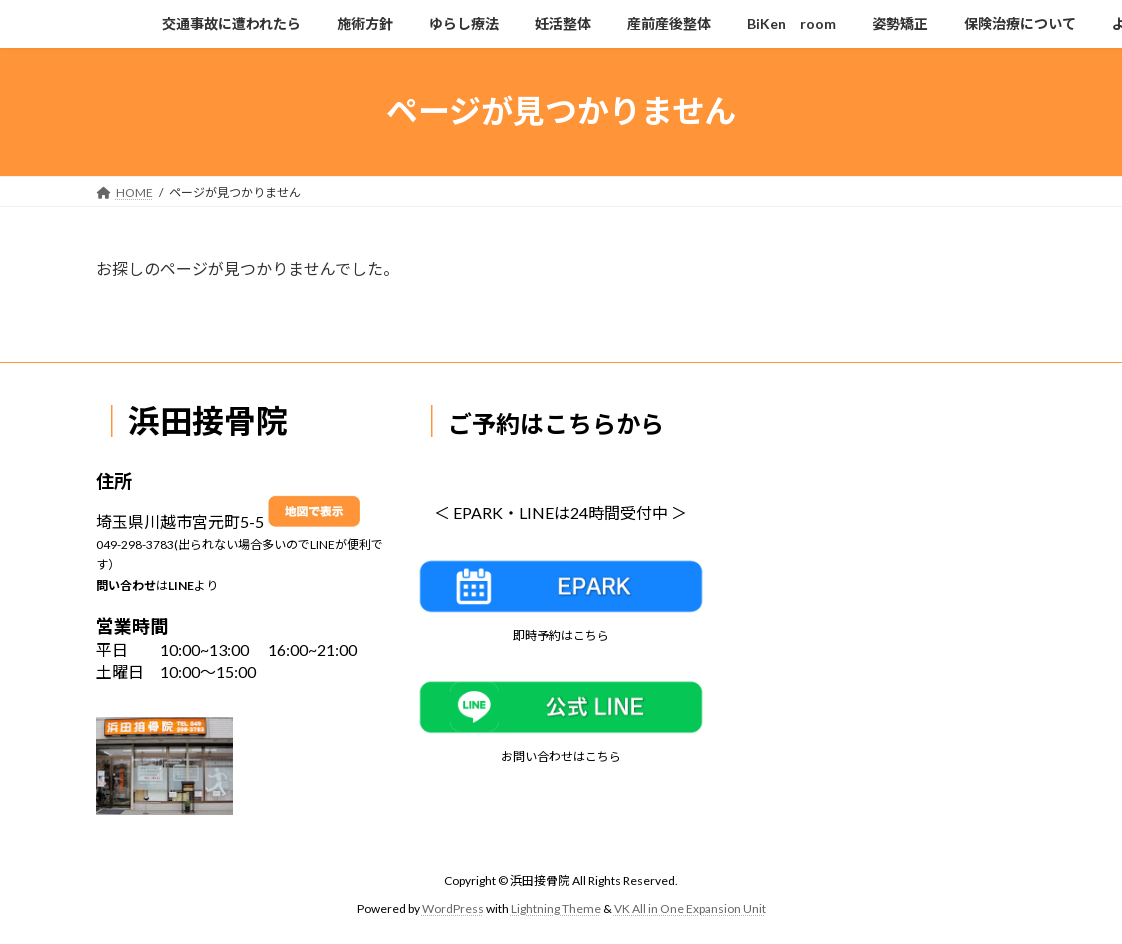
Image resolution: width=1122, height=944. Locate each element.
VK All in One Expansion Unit (690, 908)
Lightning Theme (556, 908)
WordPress (453, 908)
